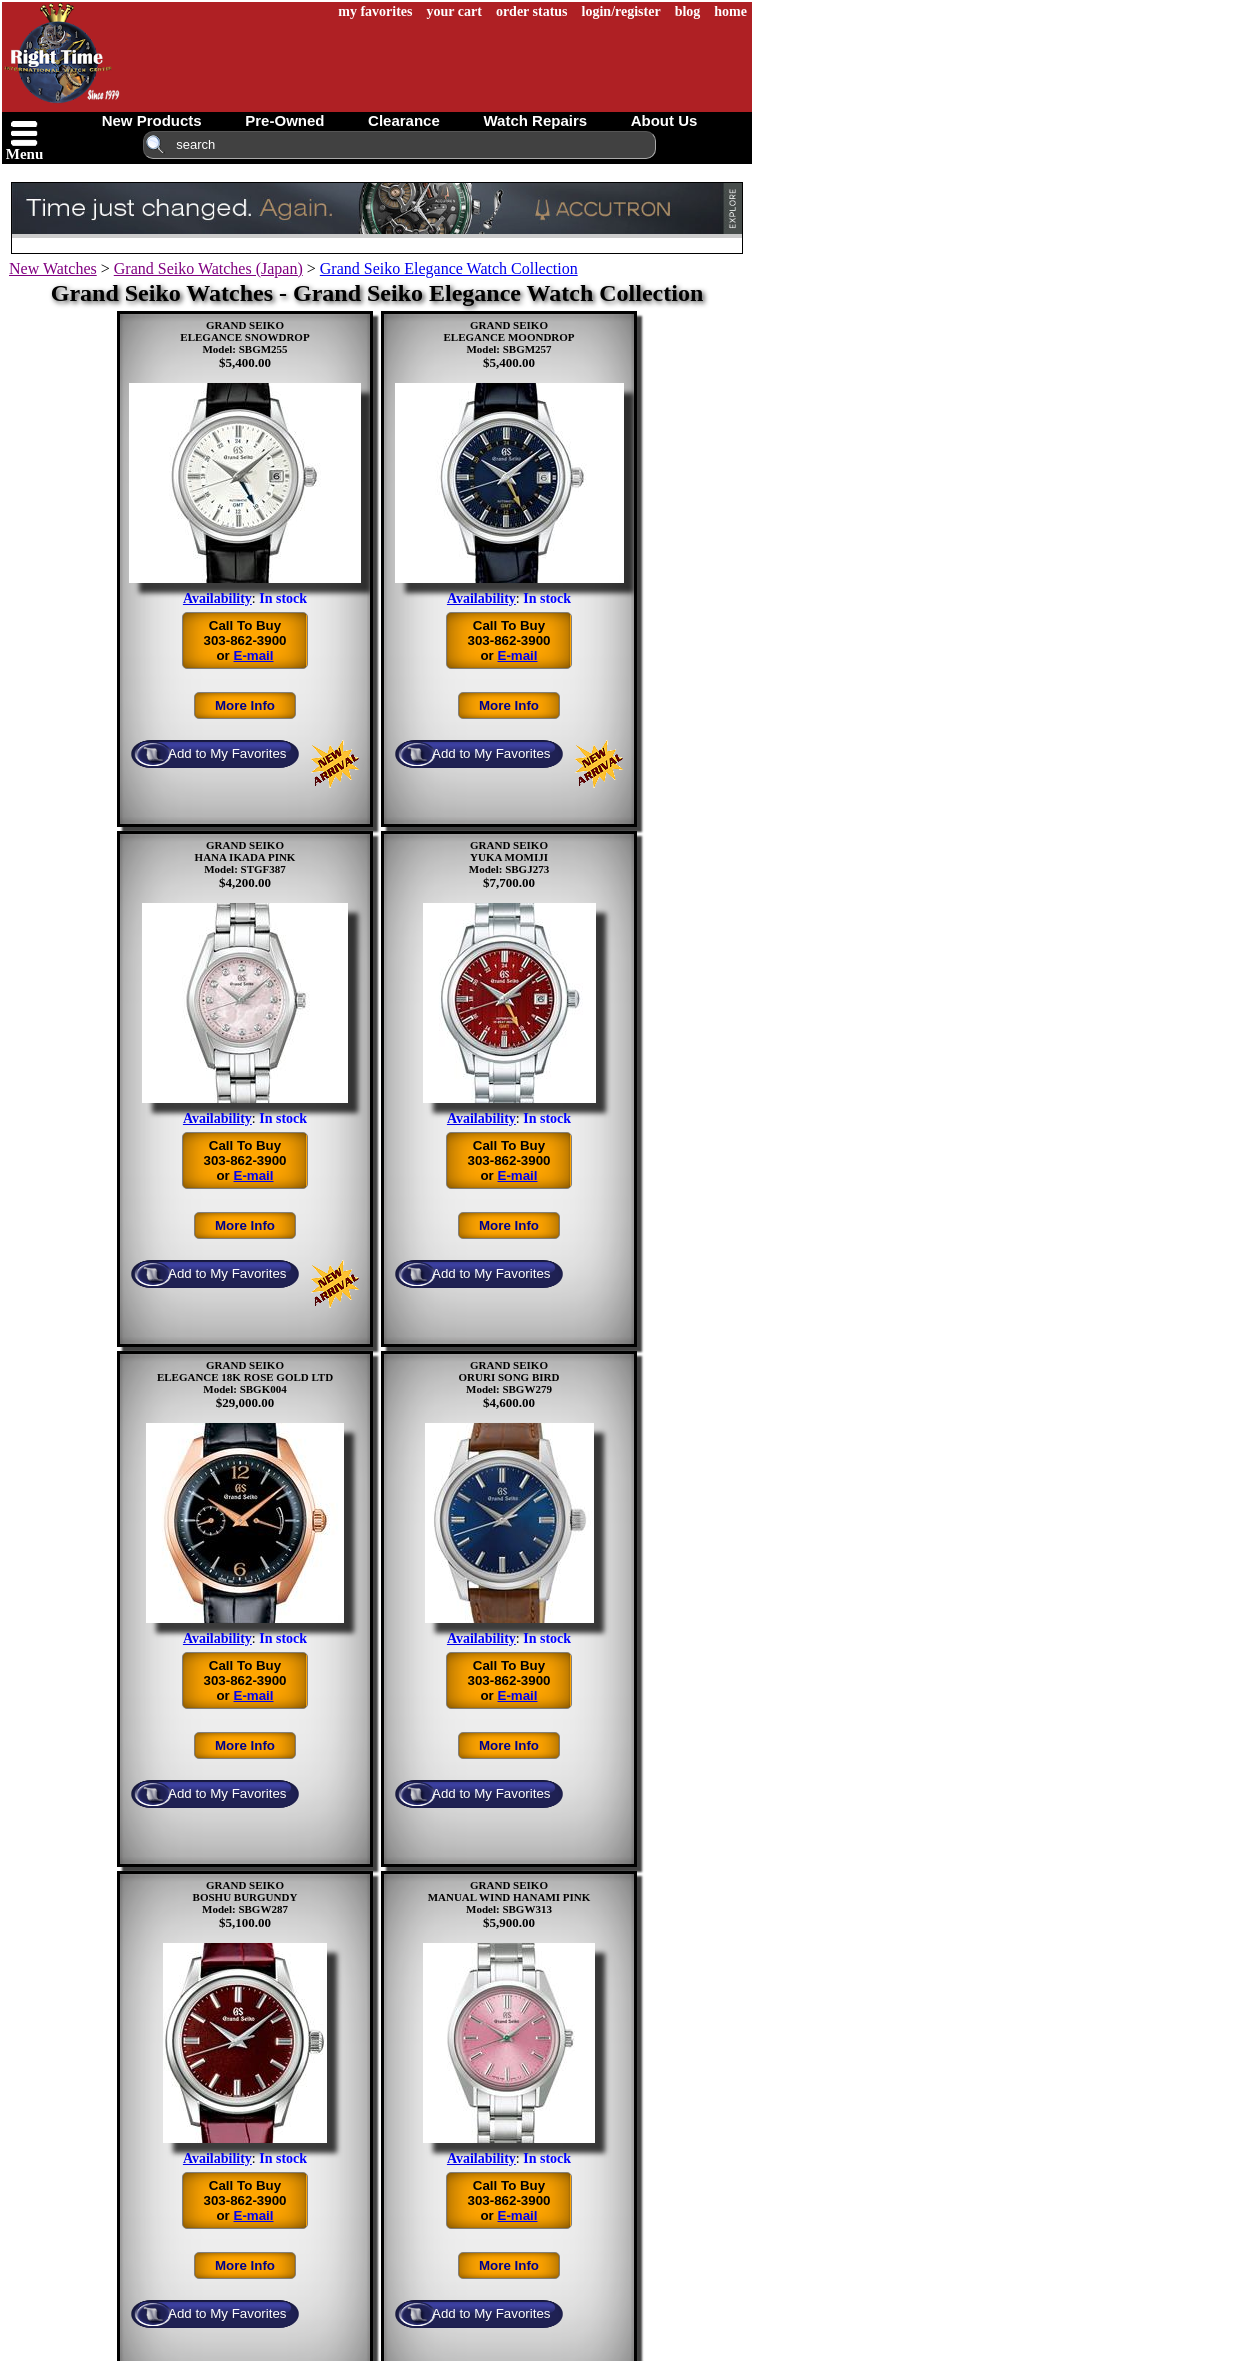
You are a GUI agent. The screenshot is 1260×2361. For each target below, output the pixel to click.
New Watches (53, 268)
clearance (404, 120)
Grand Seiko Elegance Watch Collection (449, 268)
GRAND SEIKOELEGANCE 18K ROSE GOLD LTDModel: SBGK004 (245, 1377)
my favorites (375, 11)
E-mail (254, 655)
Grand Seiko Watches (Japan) (208, 268)
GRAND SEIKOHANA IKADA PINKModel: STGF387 (245, 857)
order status (532, 11)
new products (152, 120)
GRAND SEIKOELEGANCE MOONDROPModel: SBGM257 (508, 337)
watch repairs (535, 120)
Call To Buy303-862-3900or (244, 640)
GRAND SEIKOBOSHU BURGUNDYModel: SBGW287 (245, 1897)
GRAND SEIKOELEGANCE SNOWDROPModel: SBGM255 (244, 337)
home (730, 11)
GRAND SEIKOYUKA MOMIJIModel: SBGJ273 (509, 857)
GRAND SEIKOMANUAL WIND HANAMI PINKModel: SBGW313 (509, 1897)
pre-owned (284, 120)
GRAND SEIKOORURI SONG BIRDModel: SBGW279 (509, 1377)
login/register (621, 11)
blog (688, 11)
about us (664, 120)
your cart (454, 11)
